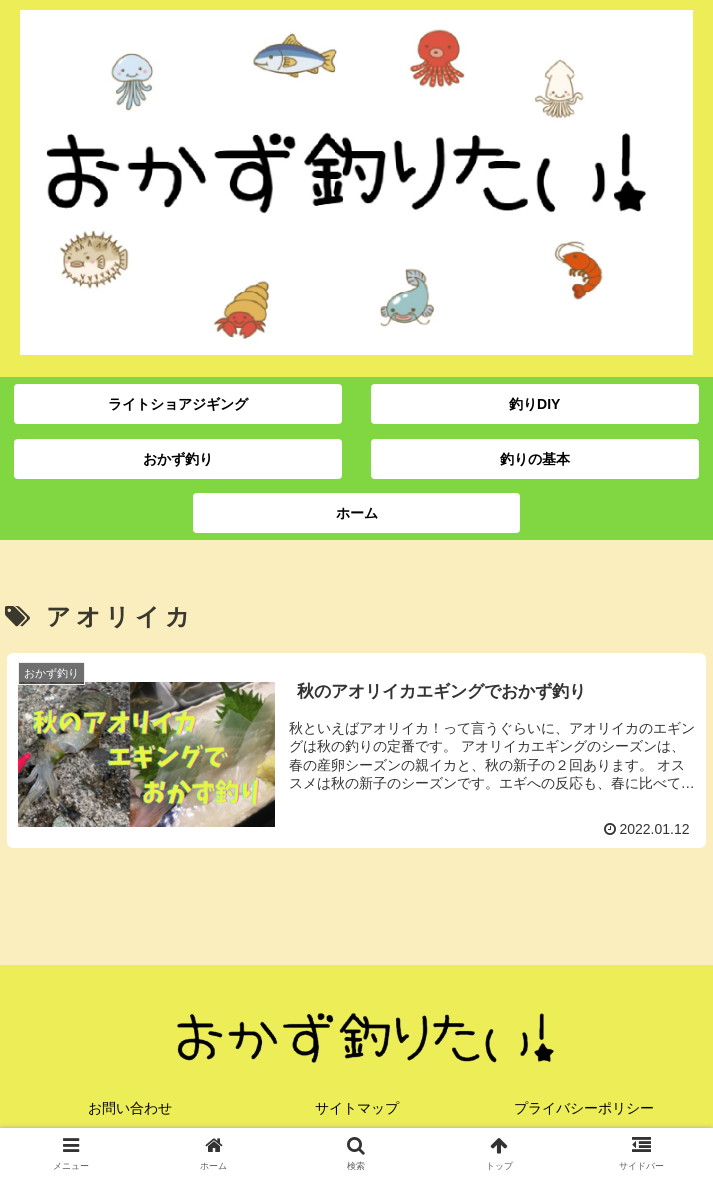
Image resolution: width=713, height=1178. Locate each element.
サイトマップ (357, 1108)
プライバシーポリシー (584, 1108)
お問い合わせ (130, 1108)
